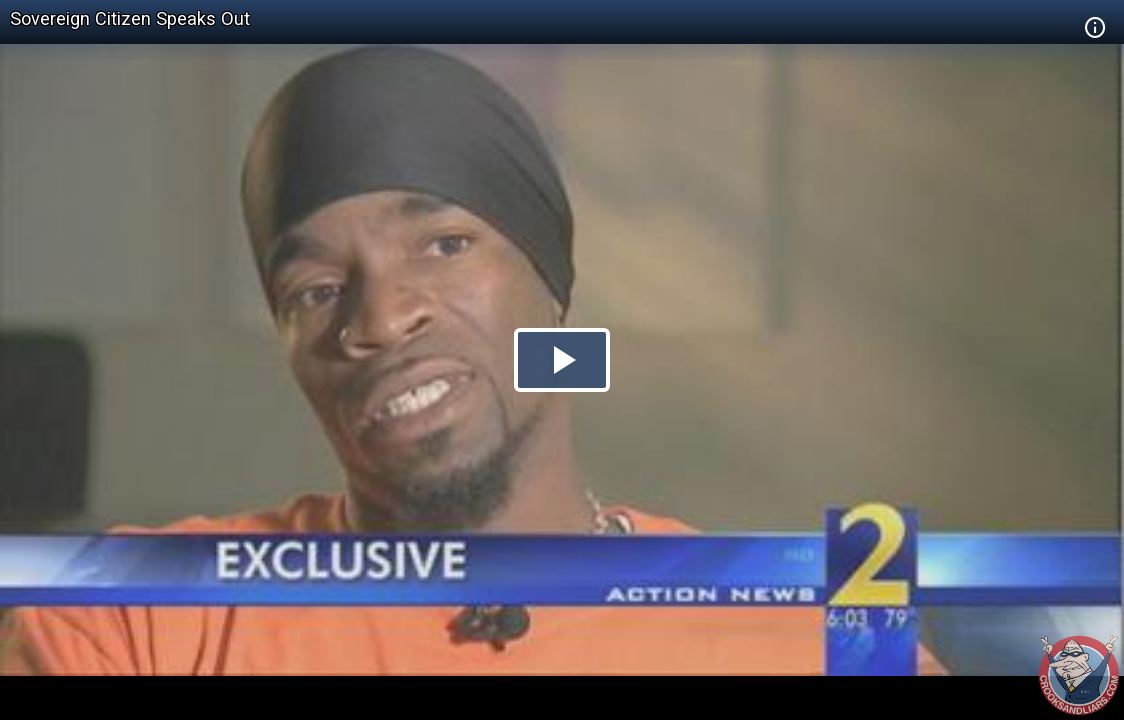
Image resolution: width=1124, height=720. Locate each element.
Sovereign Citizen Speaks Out (130, 18)
